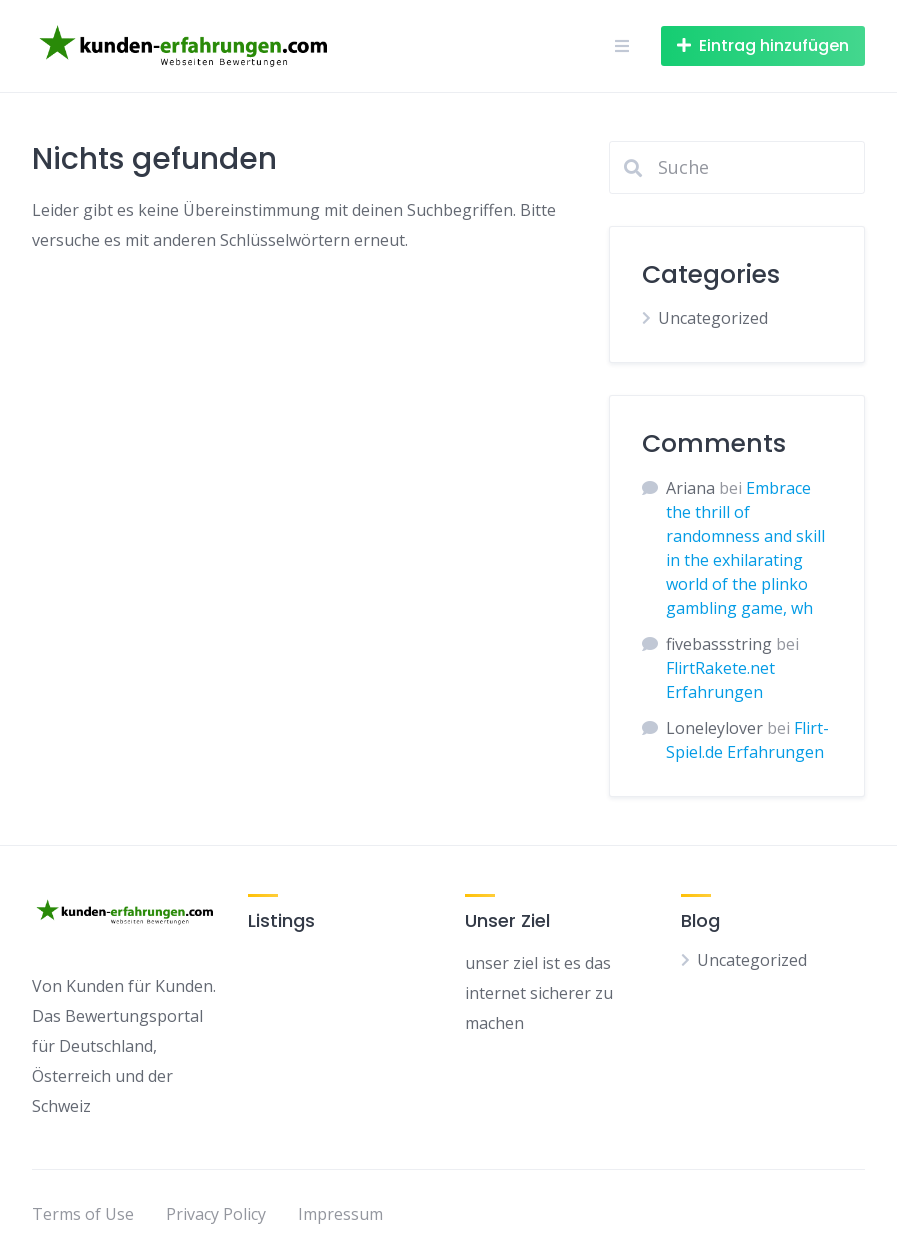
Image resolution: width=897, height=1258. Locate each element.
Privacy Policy (216, 1214)
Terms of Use (83, 1214)
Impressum (340, 1214)
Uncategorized (713, 318)
